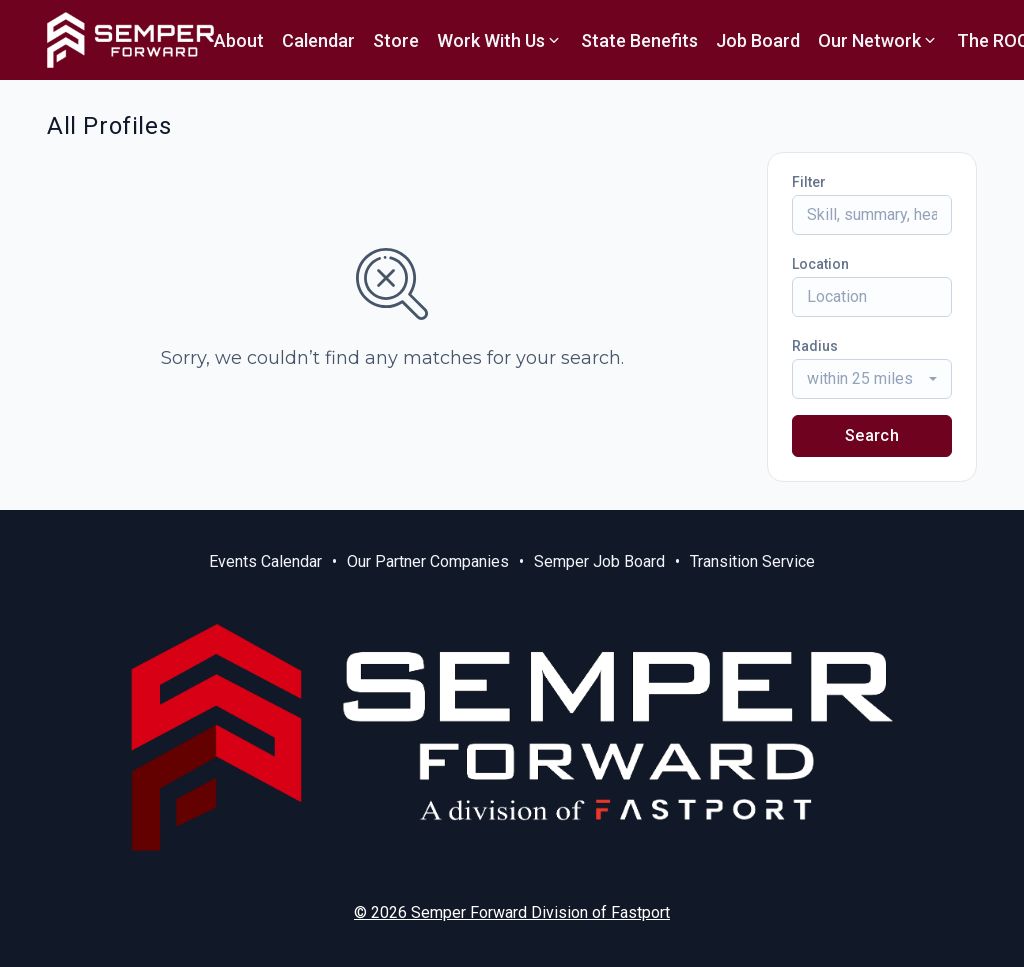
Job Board (758, 40)
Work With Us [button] (500, 40)
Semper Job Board (599, 561)
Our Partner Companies (428, 561)
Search (872, 435)
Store (396, 40)
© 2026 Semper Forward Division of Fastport (512, 912)
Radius (815, 346)
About (239, 40)
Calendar (318, 40)
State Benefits (639, 40)
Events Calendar (265, 561)
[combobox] (872, 379)
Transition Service (752, 561)
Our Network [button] (878, 40)
